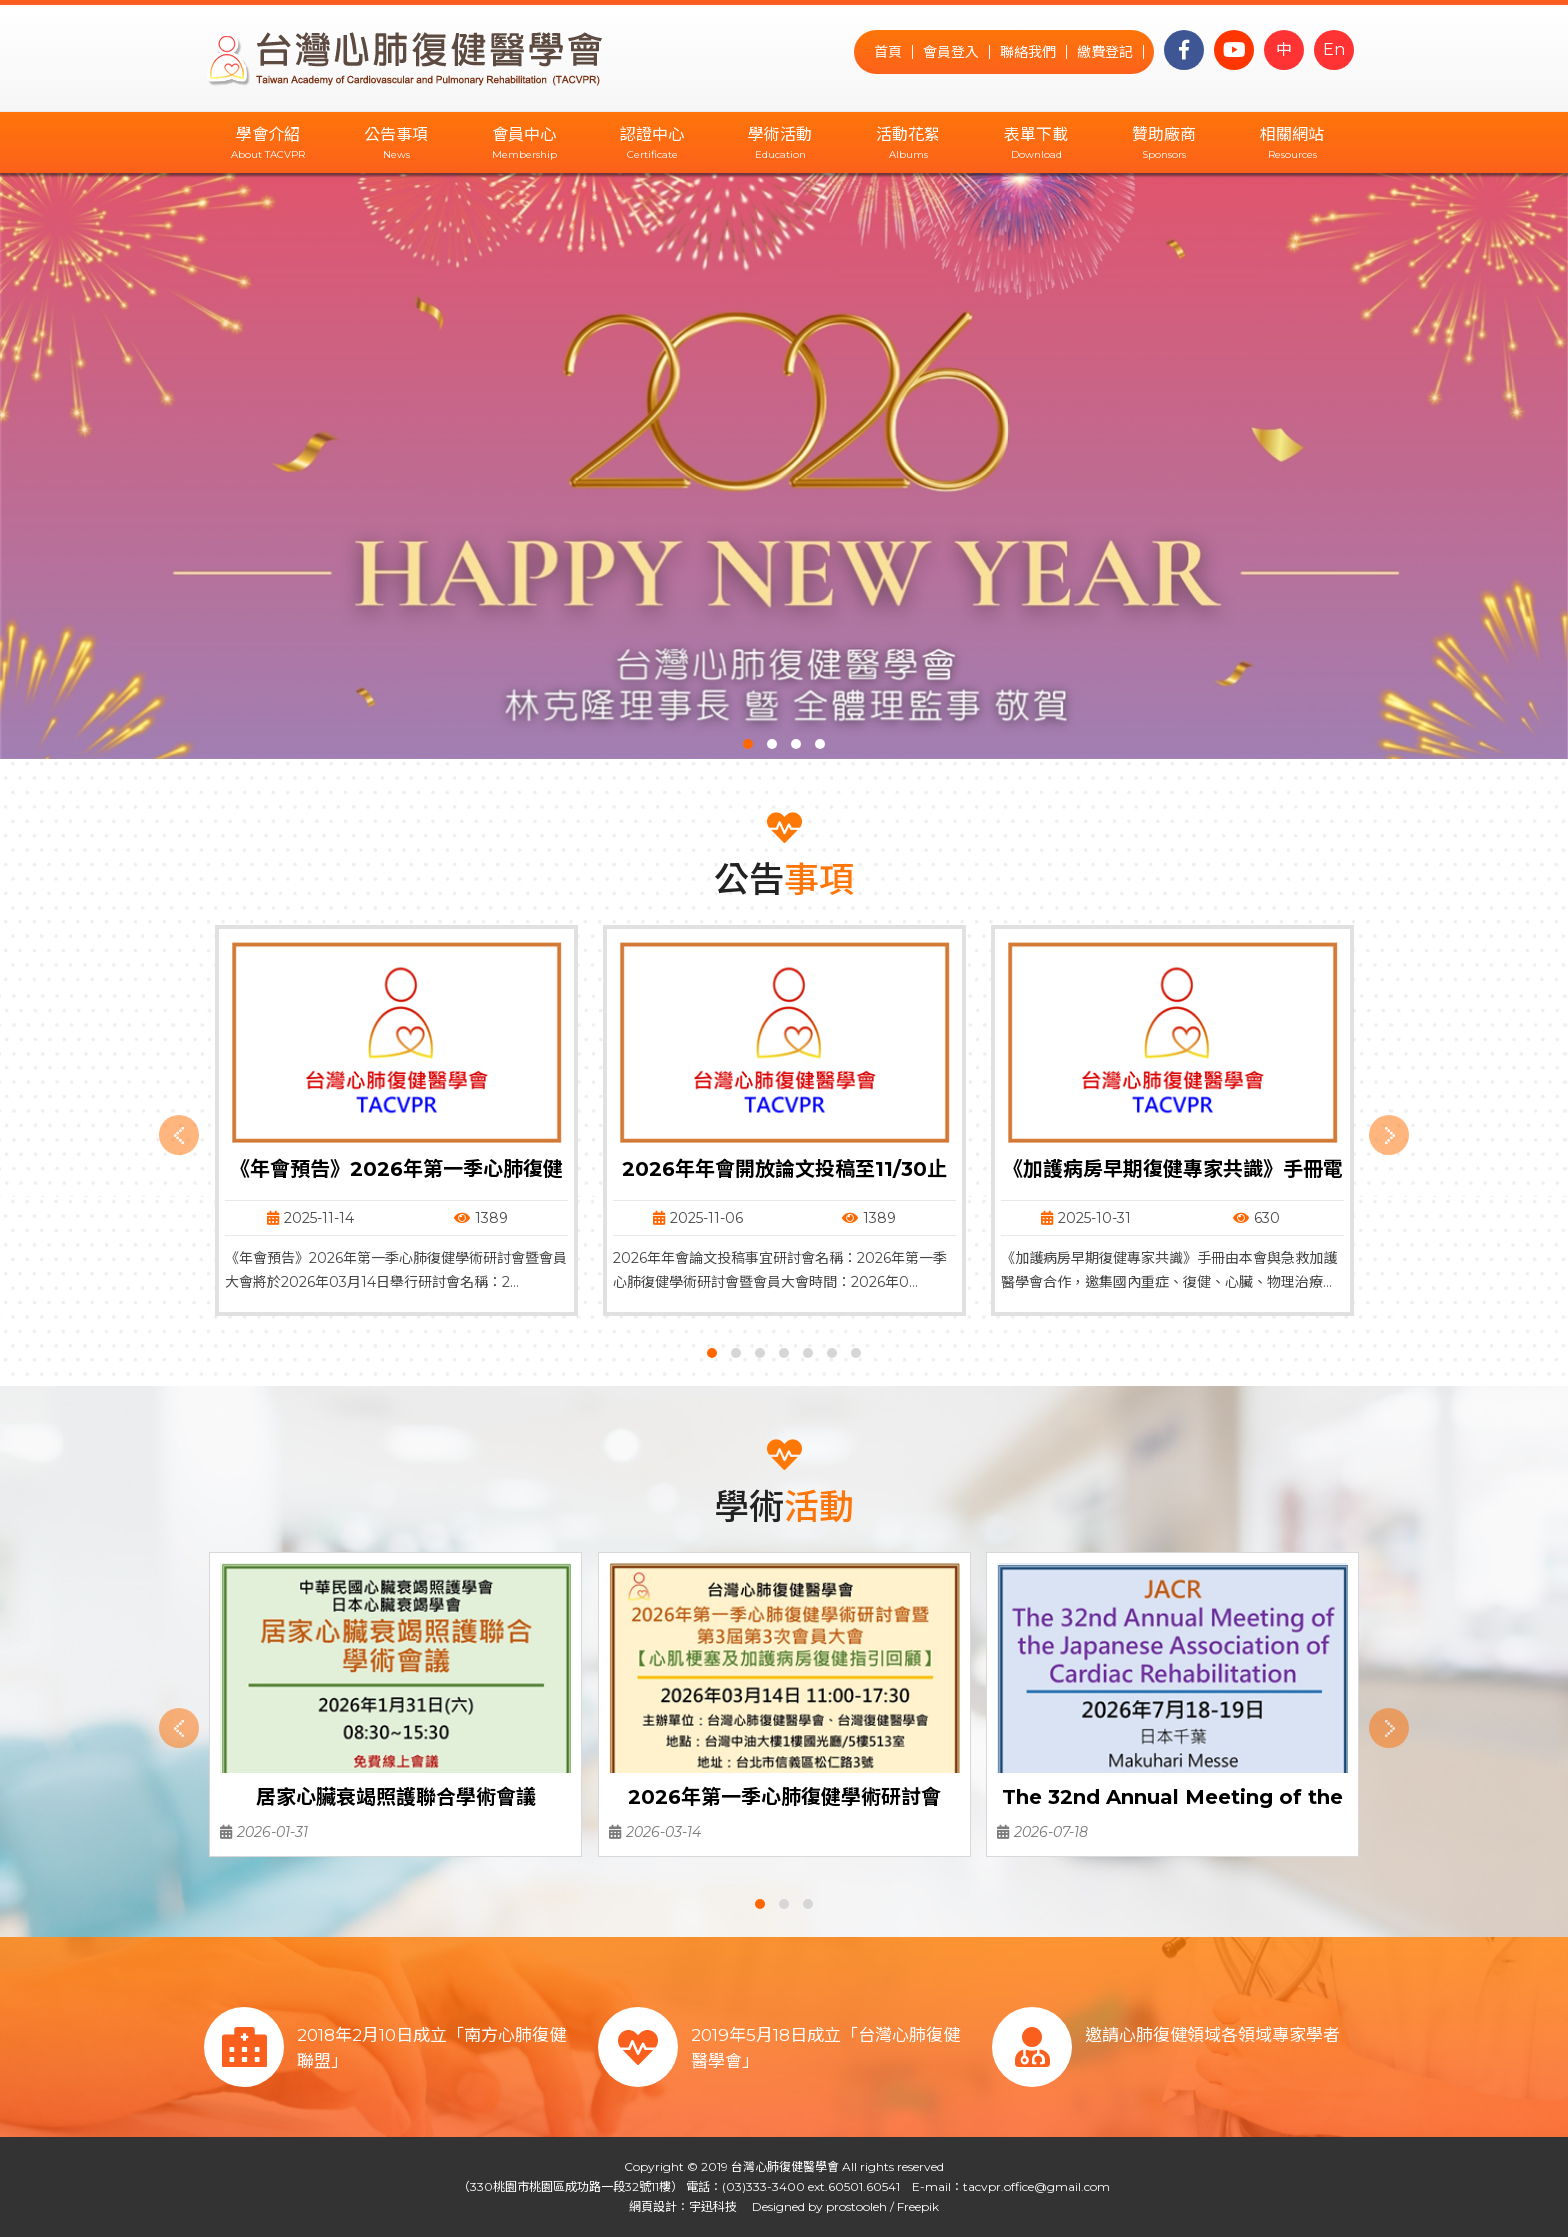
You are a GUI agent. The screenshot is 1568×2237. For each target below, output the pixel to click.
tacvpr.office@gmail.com (1036, 2186)
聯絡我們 (1028, 52)
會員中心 (524, 134)
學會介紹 (268, 134)
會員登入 (951, 52)
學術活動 (780, 134)
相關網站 (1292, 134)
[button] (748, 744)
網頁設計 (653, 2206)
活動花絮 (908, 134)
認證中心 (652, 134)
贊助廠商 (1164, 134)
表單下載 (1036, 134)
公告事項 (396, 134)
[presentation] (179, 1135)
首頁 (888, 52)
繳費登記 (1105, 52)
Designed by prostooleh (813, 2206)
